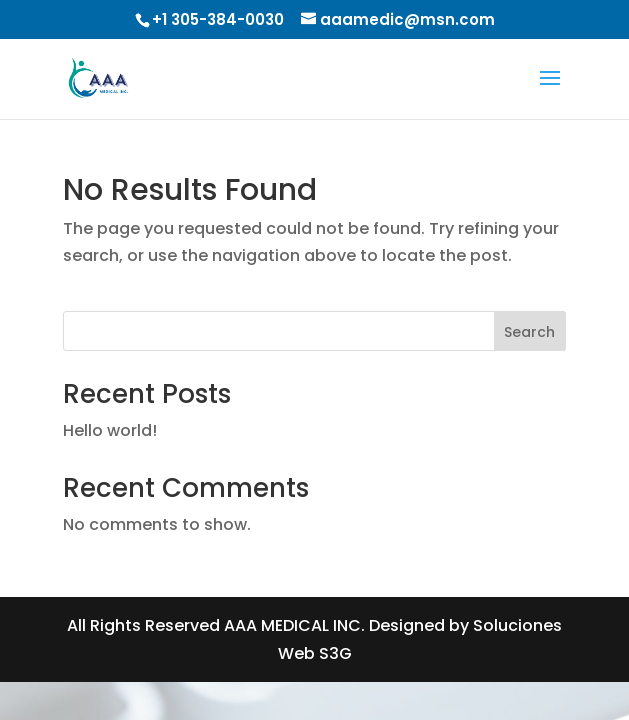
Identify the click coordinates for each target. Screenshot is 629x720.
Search (529, 332)
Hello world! (110, 430)
